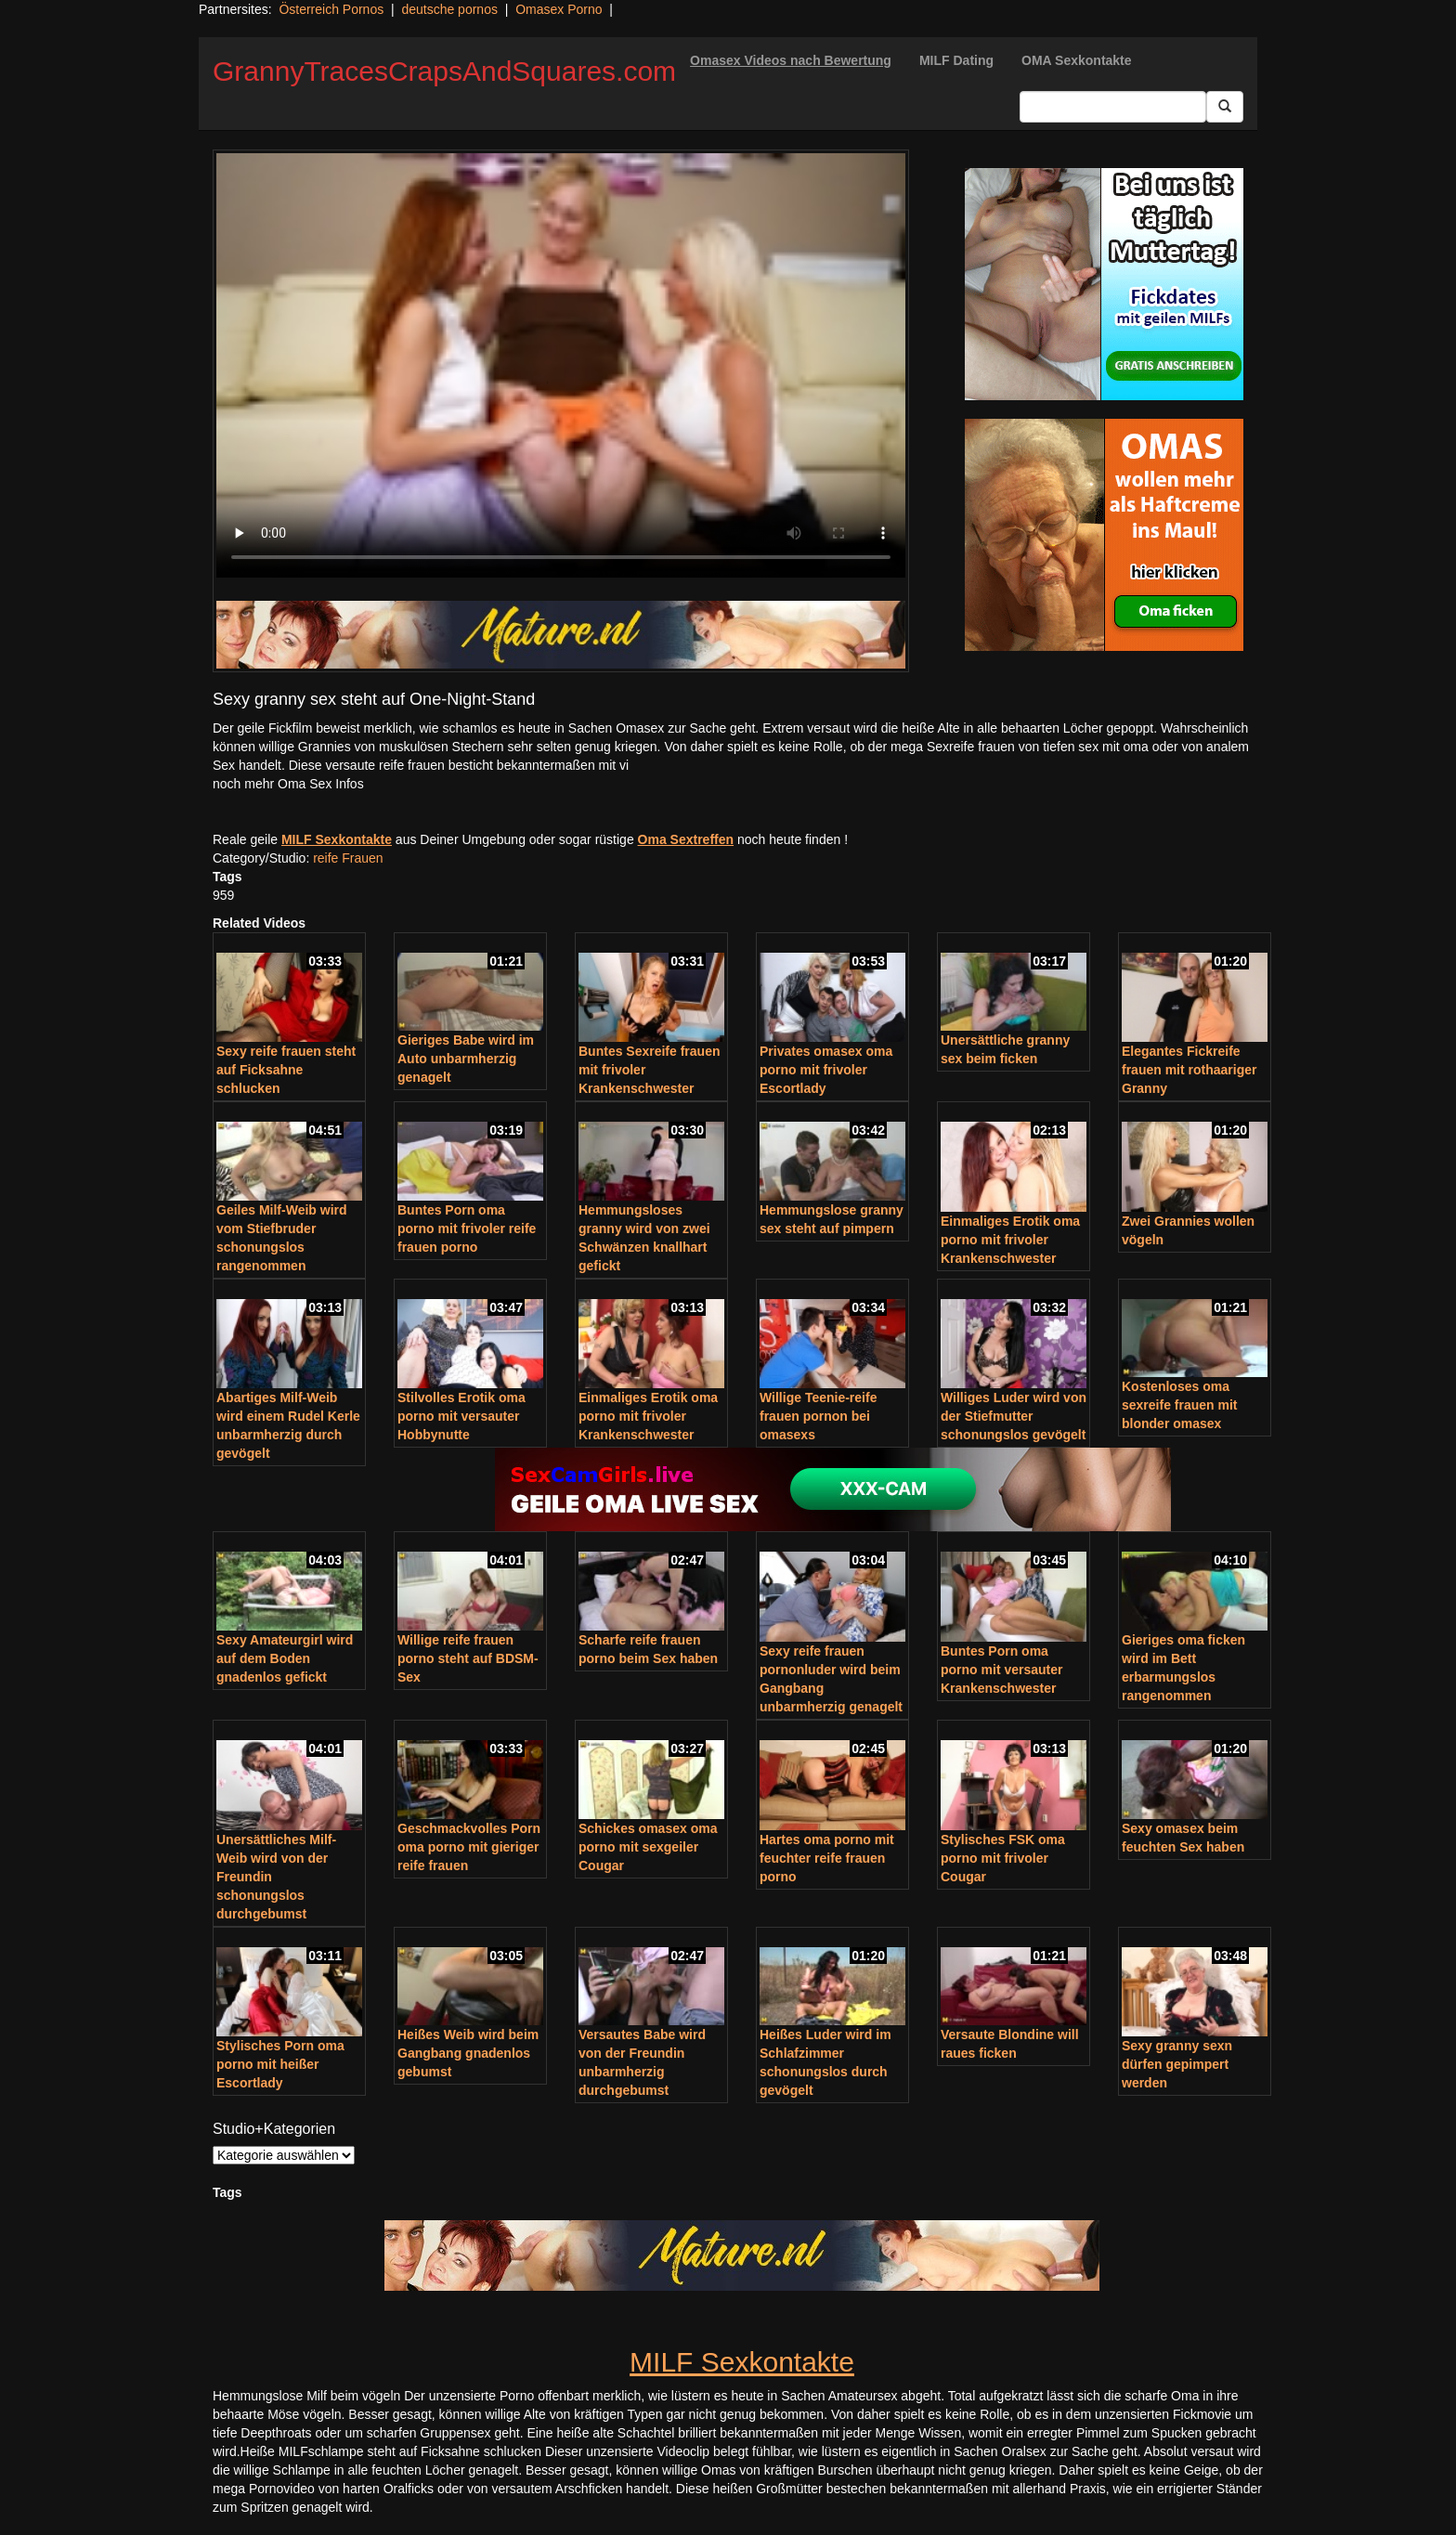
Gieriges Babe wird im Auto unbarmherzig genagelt (465, 1059)
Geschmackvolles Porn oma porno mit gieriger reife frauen (468, 1847)
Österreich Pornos (331, 9)
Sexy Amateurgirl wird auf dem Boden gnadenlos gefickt (284, 1658)
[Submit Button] (1224, 107)
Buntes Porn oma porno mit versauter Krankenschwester (1001, 1670)
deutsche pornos (449, 9)
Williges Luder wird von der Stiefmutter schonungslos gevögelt (1013, 1416)
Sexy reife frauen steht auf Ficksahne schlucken (286, 1070)
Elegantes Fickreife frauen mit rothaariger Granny (1189, 1070)
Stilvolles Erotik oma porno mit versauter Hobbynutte (461, 1416)
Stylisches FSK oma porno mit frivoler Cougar (1003, 1858)
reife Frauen (348, 858)
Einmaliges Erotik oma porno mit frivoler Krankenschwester (1010, 1240)
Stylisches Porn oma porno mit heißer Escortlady (280, 2064)
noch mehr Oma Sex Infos (288, 783)
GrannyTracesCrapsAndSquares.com (444, 71)
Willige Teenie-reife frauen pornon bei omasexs (818, 1416)
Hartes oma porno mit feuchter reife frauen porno (827, 1858)
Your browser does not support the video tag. (560, 365)
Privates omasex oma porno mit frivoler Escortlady (826, 1070)
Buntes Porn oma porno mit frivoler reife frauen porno (466, 1228)
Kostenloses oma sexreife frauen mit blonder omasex (1180, 1405)
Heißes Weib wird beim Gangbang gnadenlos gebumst (468, 2053)
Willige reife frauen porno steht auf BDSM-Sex (468, 1658)
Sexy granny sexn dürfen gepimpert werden (1177, 2064)
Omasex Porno (558, 9)
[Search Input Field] (1113, 107)
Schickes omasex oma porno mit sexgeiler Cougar (647, 1847)
